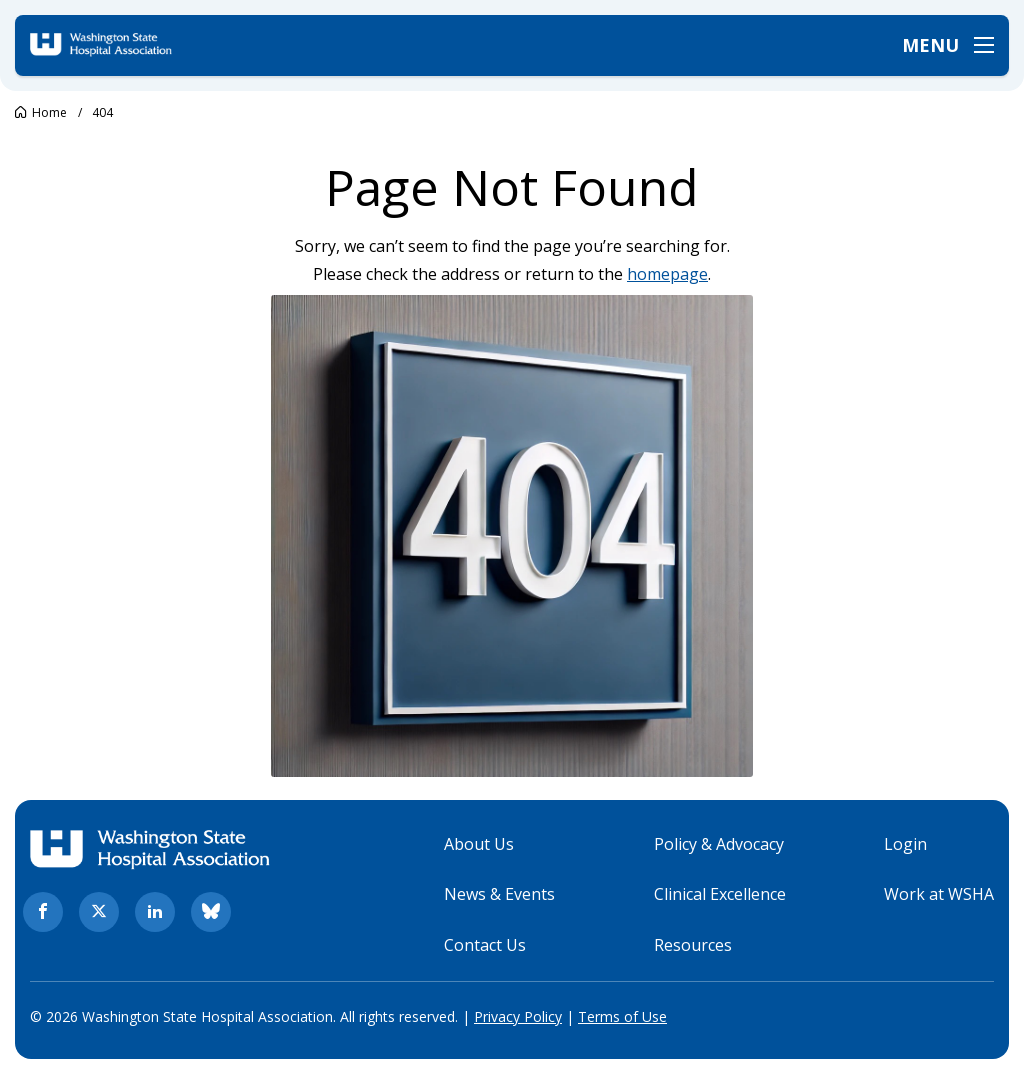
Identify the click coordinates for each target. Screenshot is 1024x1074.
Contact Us (485, 945)
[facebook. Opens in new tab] (43, 912)
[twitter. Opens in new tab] (99, 912)
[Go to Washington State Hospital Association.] (41, 112)
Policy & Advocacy (719, 844)
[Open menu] (948, 45)
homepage (667, 274)
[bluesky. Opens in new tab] (211, 912)
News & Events (499, 894)
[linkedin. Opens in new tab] (155, 912)
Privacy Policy (518, 1016)
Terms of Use (622, 1016)
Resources (693, 945)
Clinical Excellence (720, 894)
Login (905, 844)
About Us (479, 844)
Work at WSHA (939, 894)
